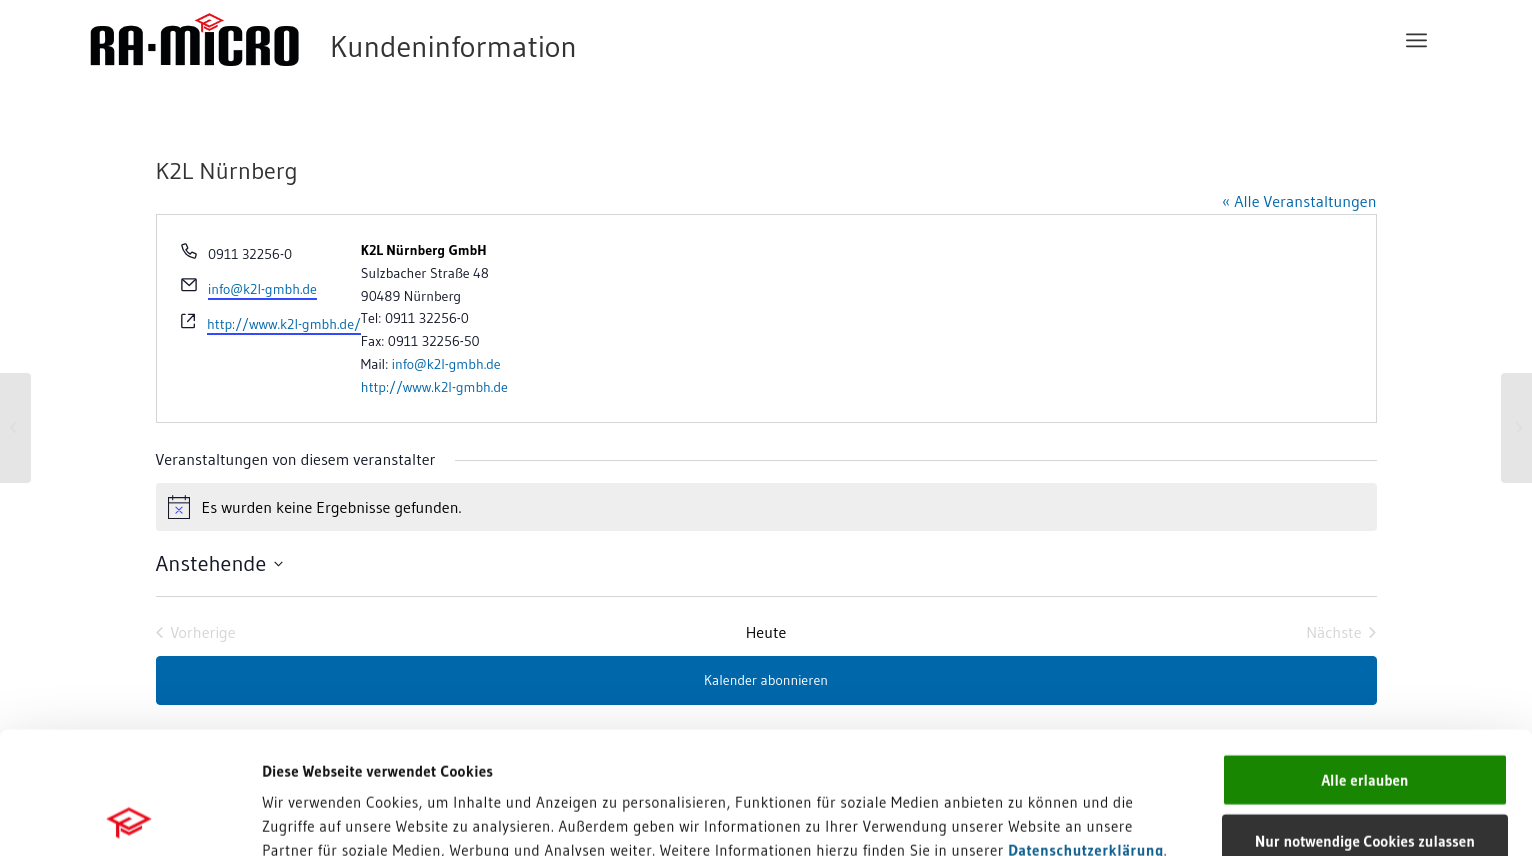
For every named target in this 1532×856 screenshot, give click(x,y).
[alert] (766, 507)
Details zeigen (1009, 816)
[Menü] (1416, 40)
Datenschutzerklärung (1086, 727)
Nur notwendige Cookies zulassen (1365, 718)
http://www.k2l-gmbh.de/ (284, 324)
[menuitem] (1416, 40)
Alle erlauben (1364, 657)
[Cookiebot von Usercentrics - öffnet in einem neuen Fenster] (129, 817)
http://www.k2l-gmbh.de (434, 387)
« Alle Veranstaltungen (1299, 201)
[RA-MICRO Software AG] (415, 40)
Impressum (300, 751)
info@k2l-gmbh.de (262, 289)
